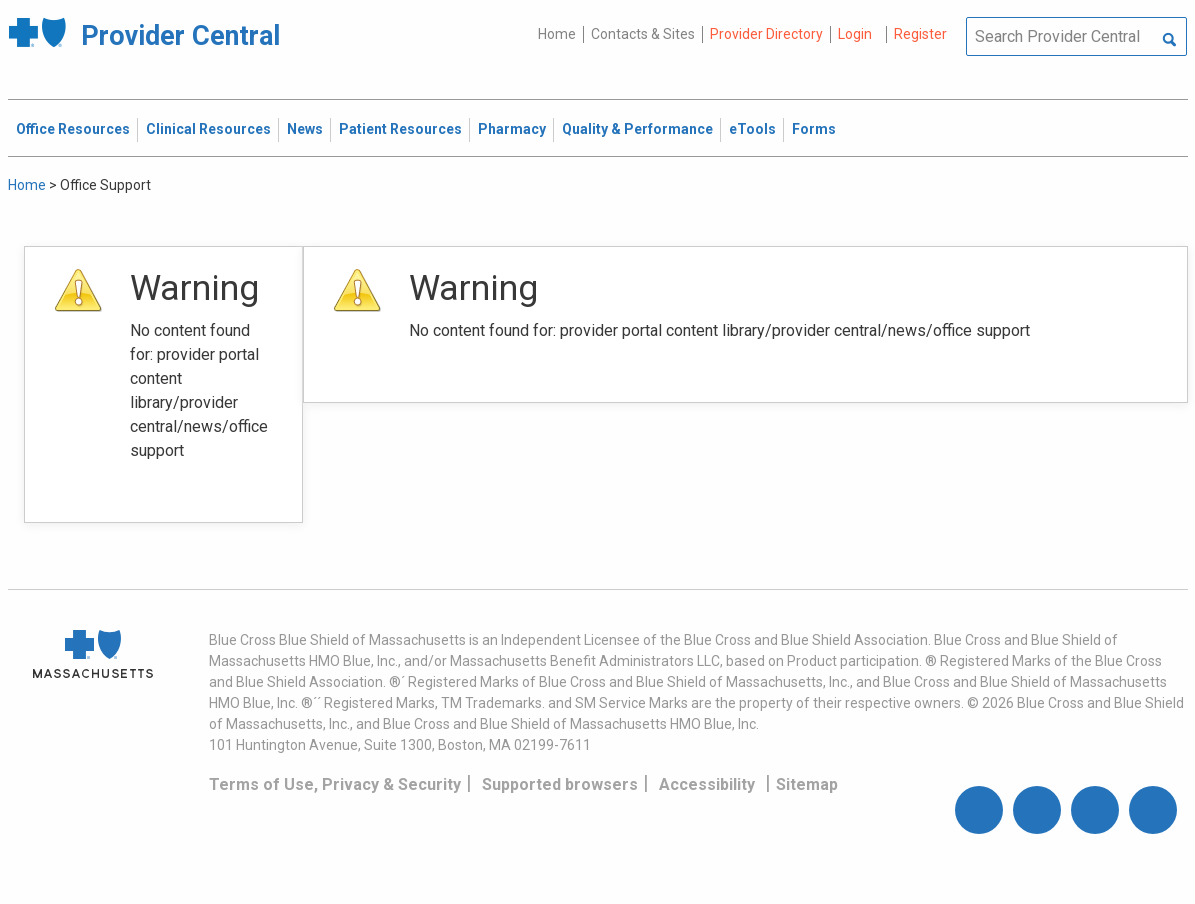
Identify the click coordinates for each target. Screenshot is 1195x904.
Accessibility (707, 784)
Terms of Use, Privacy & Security (335, 784)
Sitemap (807, 784)
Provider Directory (766, 34)
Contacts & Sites (643, 34)
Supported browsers (560, 784)
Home (557, 34)
